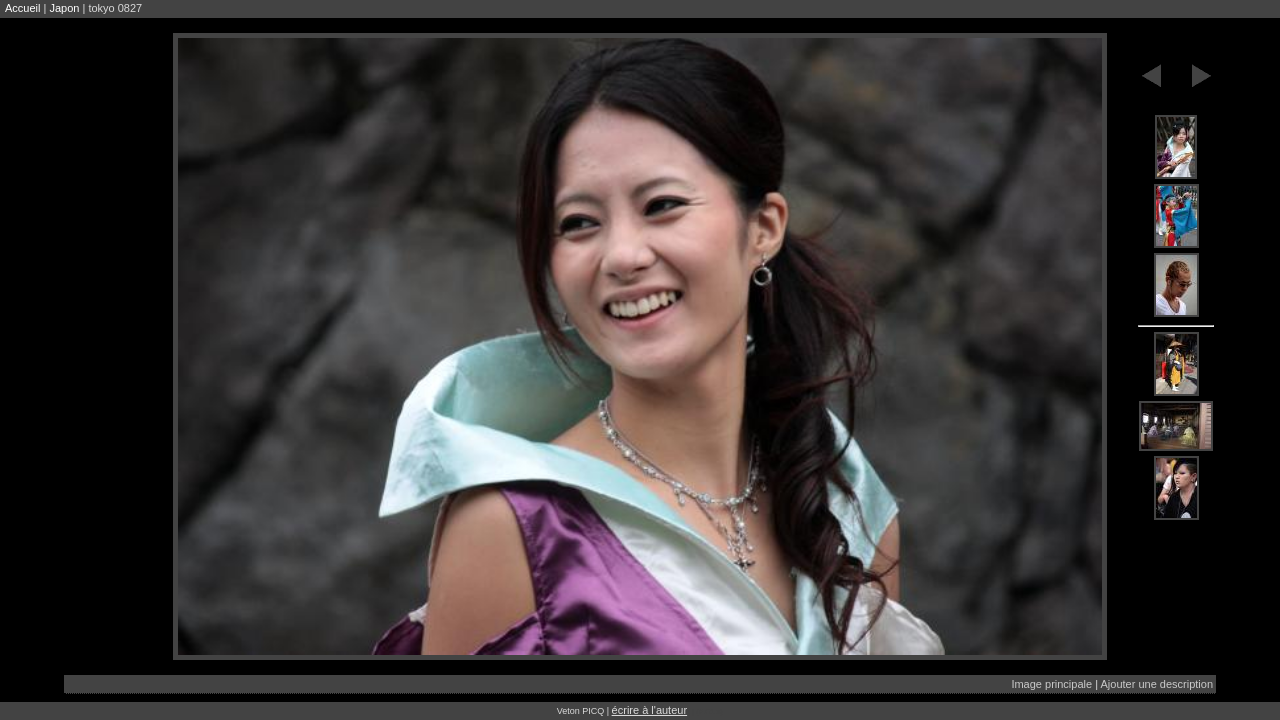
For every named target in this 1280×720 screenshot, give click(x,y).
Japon (64, 8)
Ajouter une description (1156, 684)
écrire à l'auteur (649, 710)
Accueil (22, 8)
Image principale (1051, 684)
